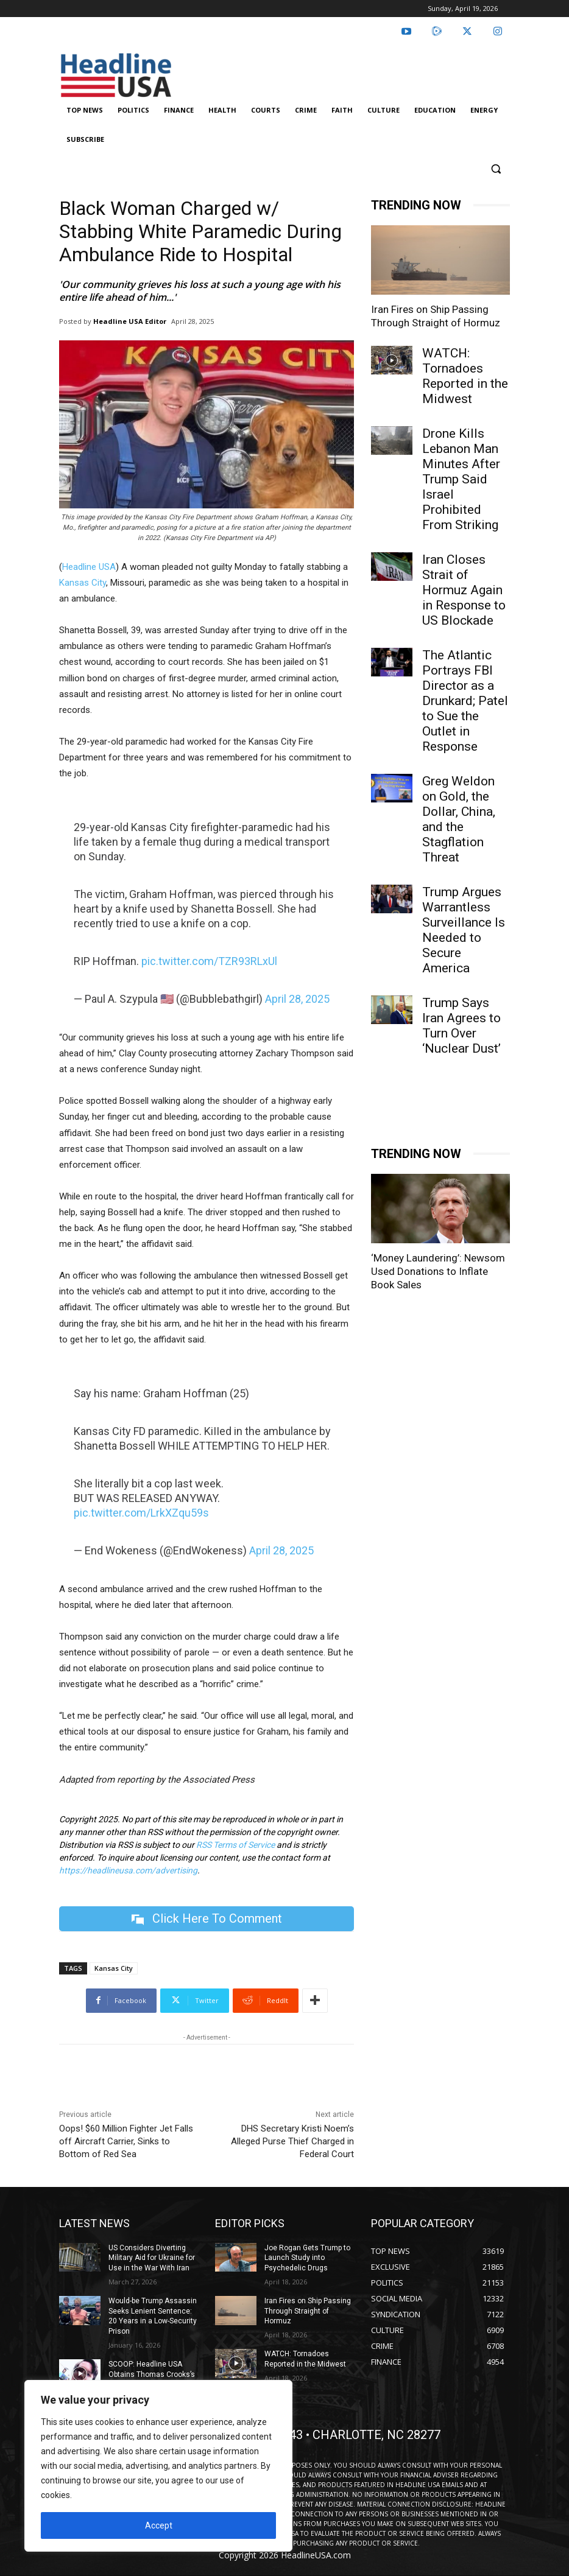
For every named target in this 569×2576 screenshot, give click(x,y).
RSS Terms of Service (235, 1845)
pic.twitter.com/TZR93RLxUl (209, 961)
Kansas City (82, 582)
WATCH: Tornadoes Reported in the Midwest (465, 376)
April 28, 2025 (297, 998)
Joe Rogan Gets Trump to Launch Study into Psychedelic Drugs (307, 2258)
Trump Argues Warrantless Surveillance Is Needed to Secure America (463, 930)
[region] (158, 2466)
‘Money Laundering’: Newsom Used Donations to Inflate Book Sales (438, 1271)
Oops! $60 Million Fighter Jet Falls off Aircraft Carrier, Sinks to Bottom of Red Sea (126, 2141)
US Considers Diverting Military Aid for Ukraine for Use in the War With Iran (151, 2258)
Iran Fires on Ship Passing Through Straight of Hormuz (307, 2311)
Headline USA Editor (129, 321)
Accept (158, 2525)
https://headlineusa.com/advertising (128, 1870)
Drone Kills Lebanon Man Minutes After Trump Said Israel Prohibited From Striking (461, 479)
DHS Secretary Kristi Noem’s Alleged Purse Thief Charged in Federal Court (292, 2141)
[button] (495, 169)
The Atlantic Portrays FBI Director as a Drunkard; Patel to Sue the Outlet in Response (465, 701)
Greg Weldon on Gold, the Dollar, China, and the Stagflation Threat (458, 819)
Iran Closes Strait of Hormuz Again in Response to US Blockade (464, 590)
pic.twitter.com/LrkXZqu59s (141, 1512)
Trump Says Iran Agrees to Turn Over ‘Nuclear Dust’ (461, 1025)
